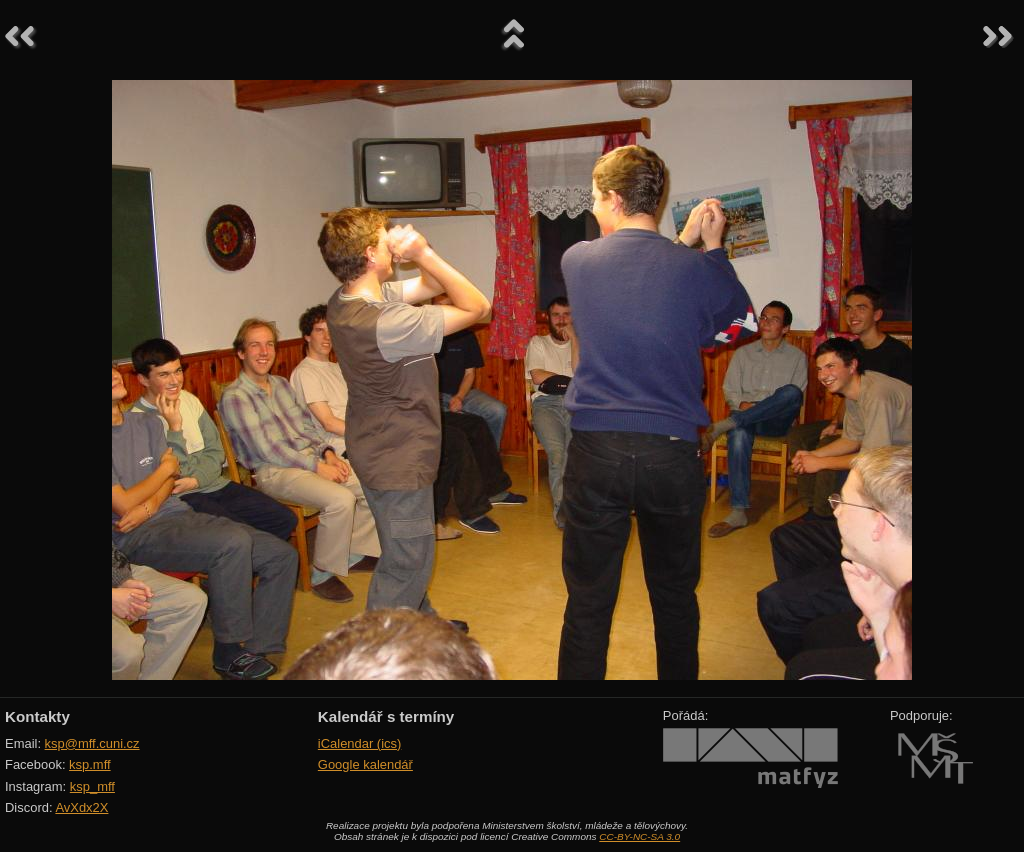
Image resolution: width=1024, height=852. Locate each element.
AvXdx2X (81, 807)
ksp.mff (90, 764)
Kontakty (37, 716)
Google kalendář (365, 764)
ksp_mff (92, 786)
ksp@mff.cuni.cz (92, 743)
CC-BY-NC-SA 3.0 (639, 836)
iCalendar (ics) (360, 743)
